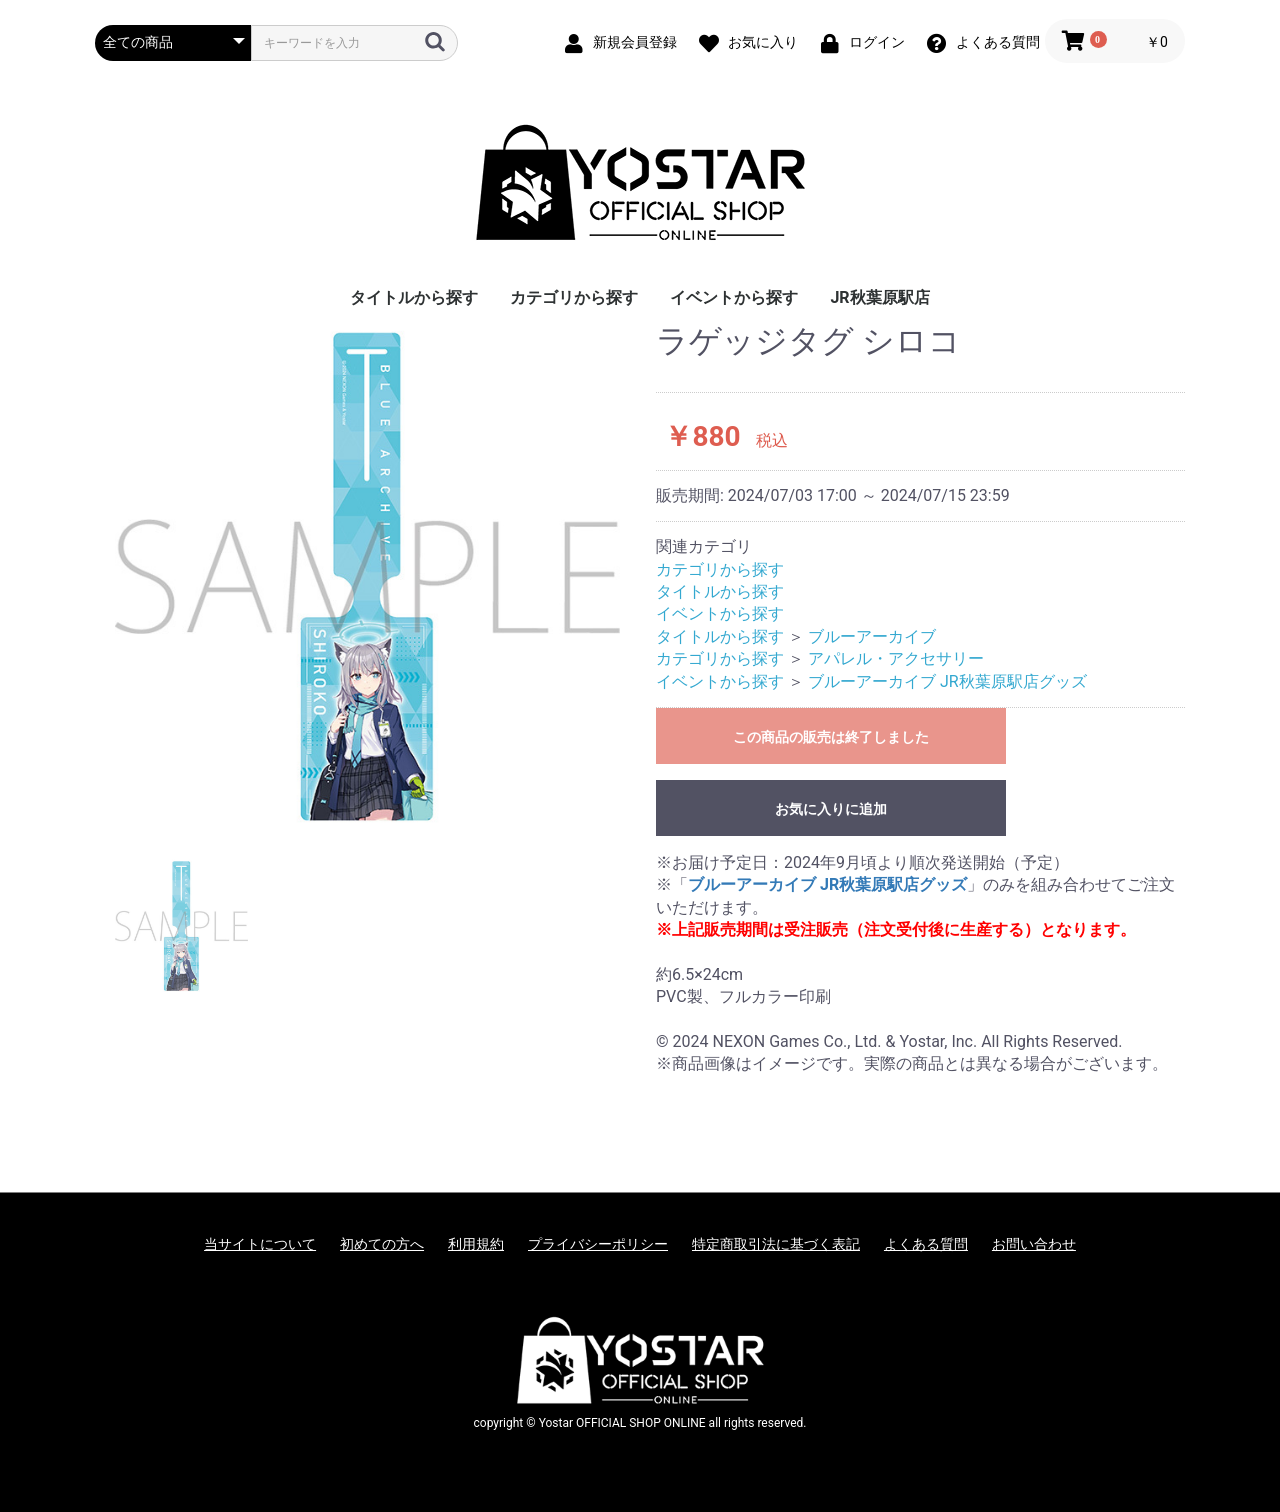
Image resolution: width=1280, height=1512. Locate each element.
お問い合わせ (1034, 1244)
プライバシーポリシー (598, 1244)
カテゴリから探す (574, 297)
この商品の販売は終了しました (831, 737)
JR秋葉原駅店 (879, 297)
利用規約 (476, 1244)
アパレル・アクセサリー (896, 658)
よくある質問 (926, 1244)
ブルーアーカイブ (872, 636)
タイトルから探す (414, 297)
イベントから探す (734, 297)
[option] (367, 576)
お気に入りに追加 (831, 809)
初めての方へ (382, 1244)
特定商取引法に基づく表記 (776, 1244)
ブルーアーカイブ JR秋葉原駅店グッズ (947, 681)
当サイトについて (260, 1244)
